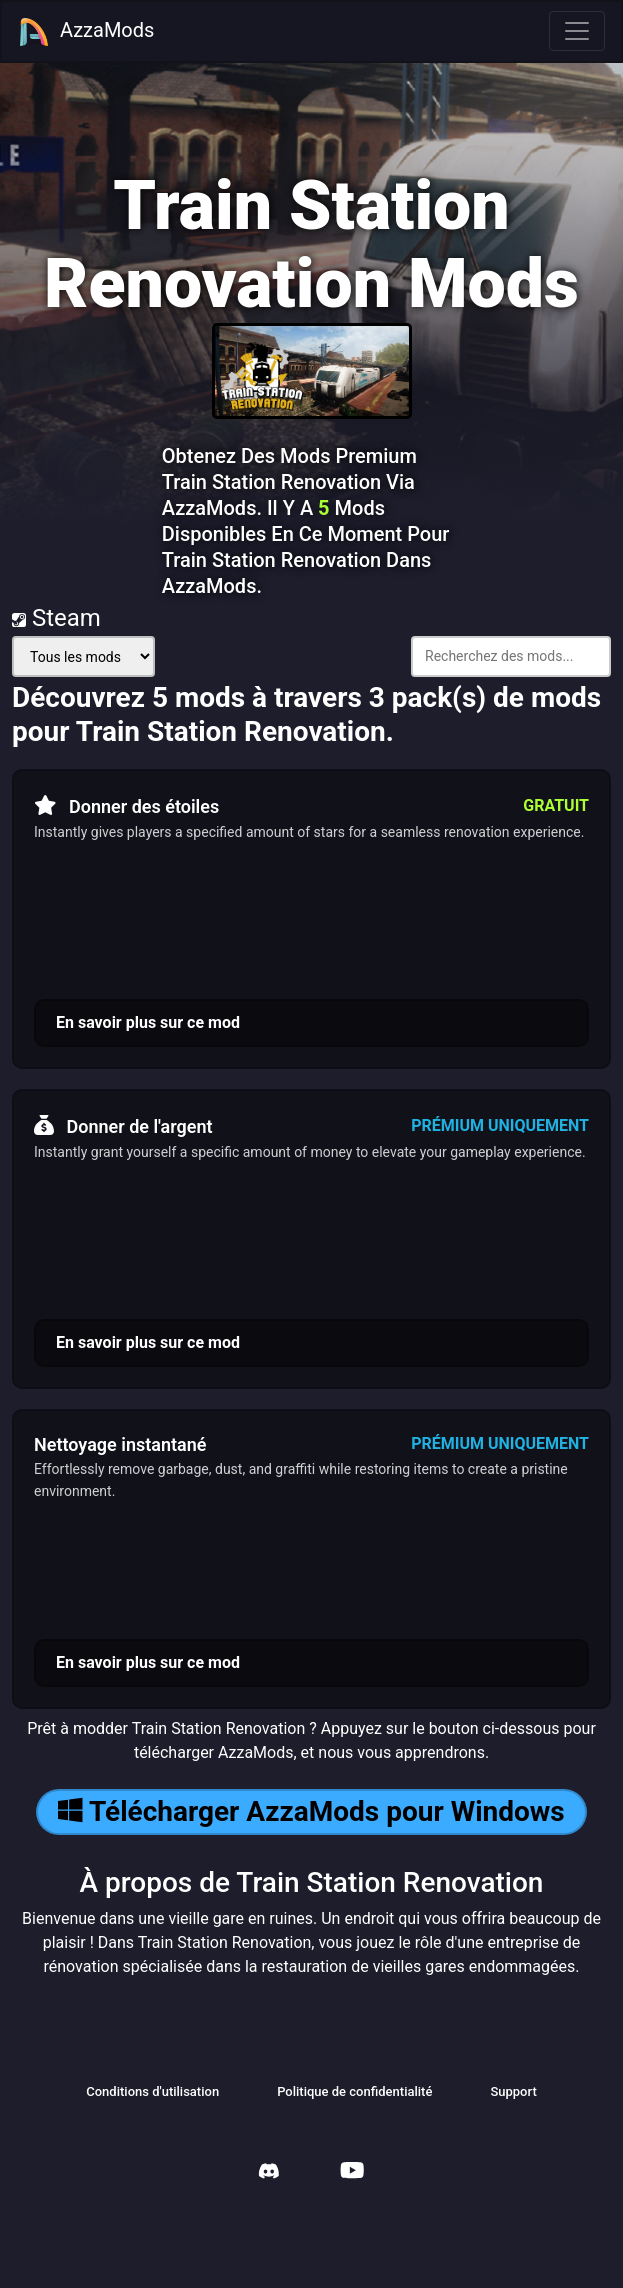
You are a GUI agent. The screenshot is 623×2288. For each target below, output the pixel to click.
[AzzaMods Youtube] (352, 2172)
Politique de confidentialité (354, 2091)
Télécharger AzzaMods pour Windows (311, 1811)
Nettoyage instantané (120, 1444)
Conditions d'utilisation (152, 2091)
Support (513, 2091)
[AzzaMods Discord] (269, 2173)
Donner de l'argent (123, 1126)
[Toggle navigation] (577, 31)
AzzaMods (86, 32)
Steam (56, 618)
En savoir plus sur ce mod (148, 1022)
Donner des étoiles (126, 806)
